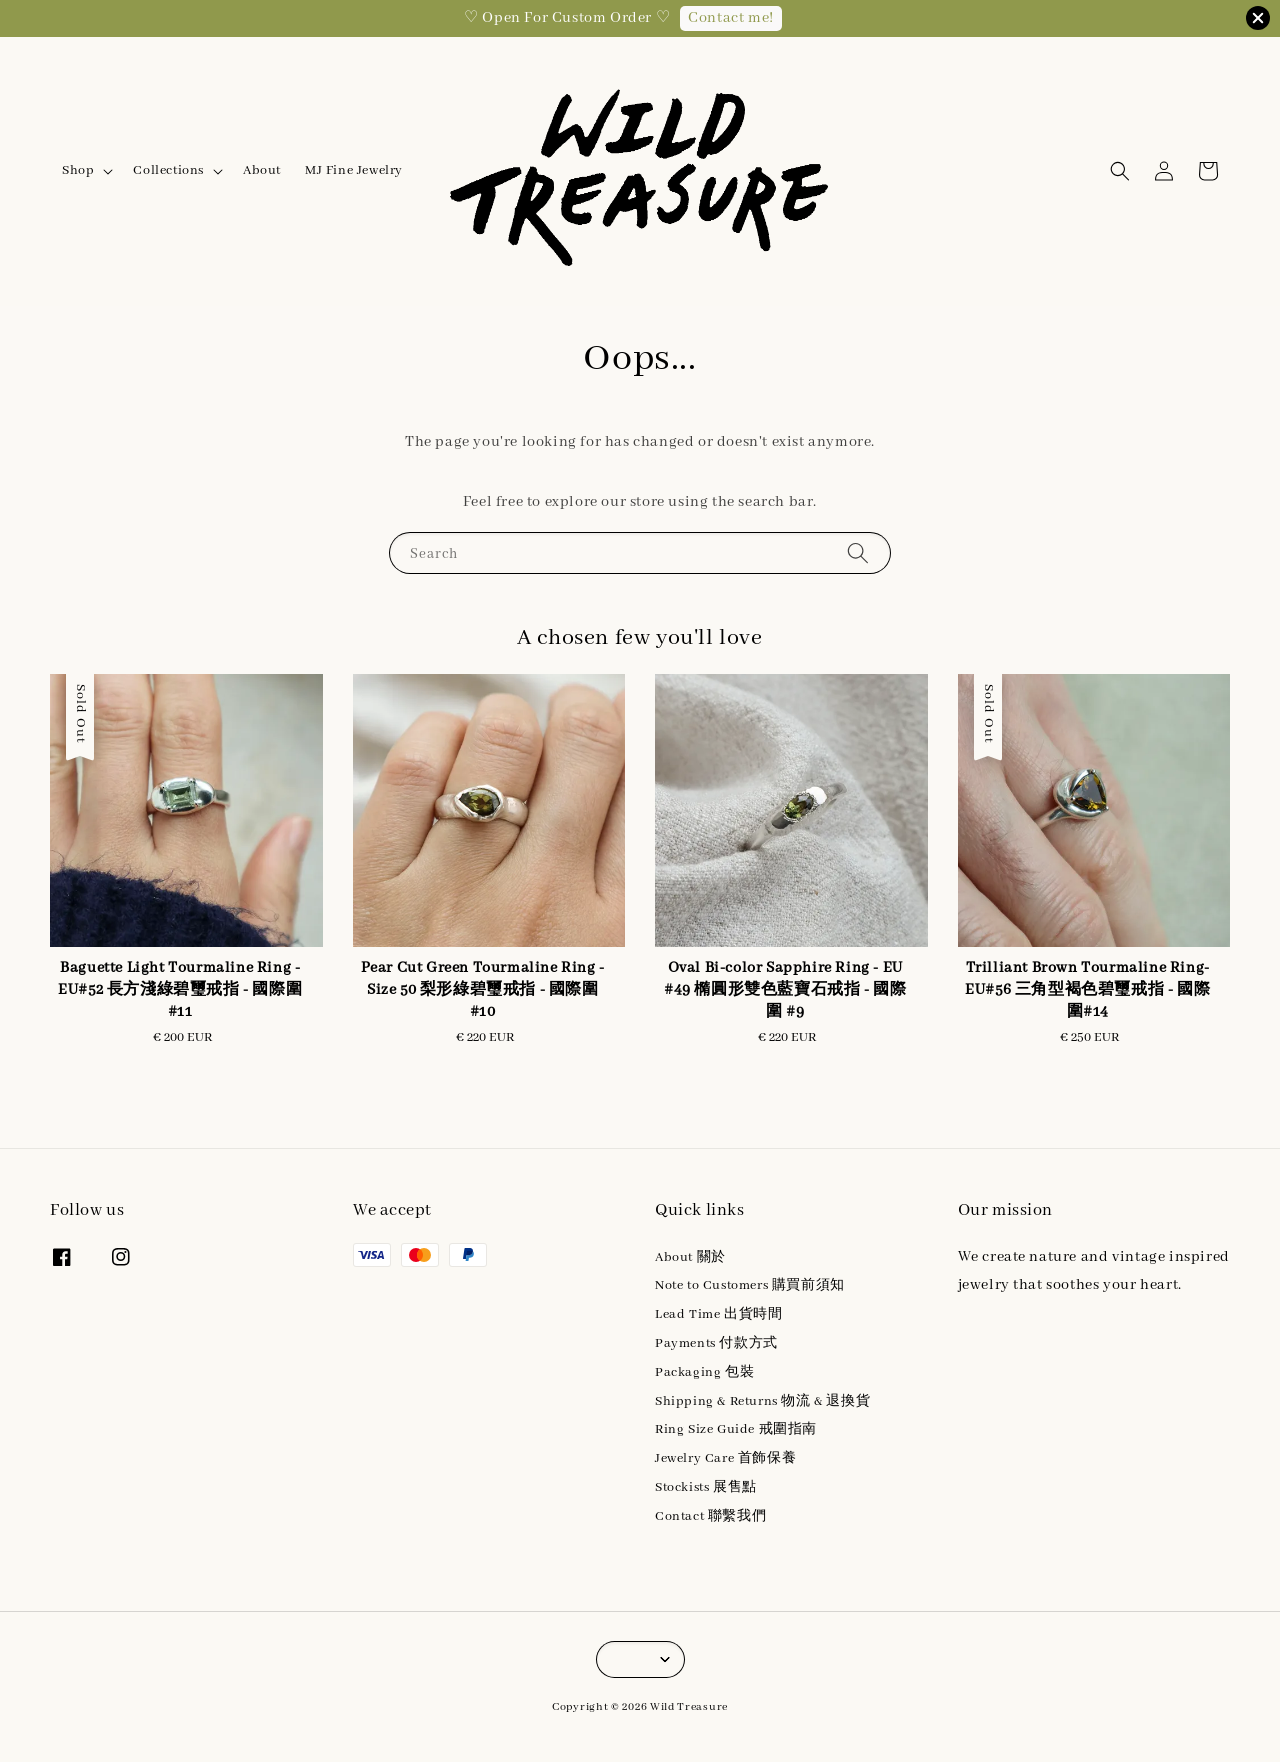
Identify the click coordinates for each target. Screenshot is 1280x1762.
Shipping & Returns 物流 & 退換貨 (762, 1401)
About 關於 (690, 1257)
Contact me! (731, 18)
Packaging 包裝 (704, 1372)
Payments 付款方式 (716, 1343)
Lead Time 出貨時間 (718, 1314)
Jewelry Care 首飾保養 (725, 1458)
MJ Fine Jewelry (354, 170)
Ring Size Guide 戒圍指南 (736, 1429)
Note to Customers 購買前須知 (750, 1285)
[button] (1120, 171)
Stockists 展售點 (706, 1487)
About (262, 170)
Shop (78, 170)
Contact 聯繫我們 (710, 1516)
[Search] (858, 552)
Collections (168, 170)
